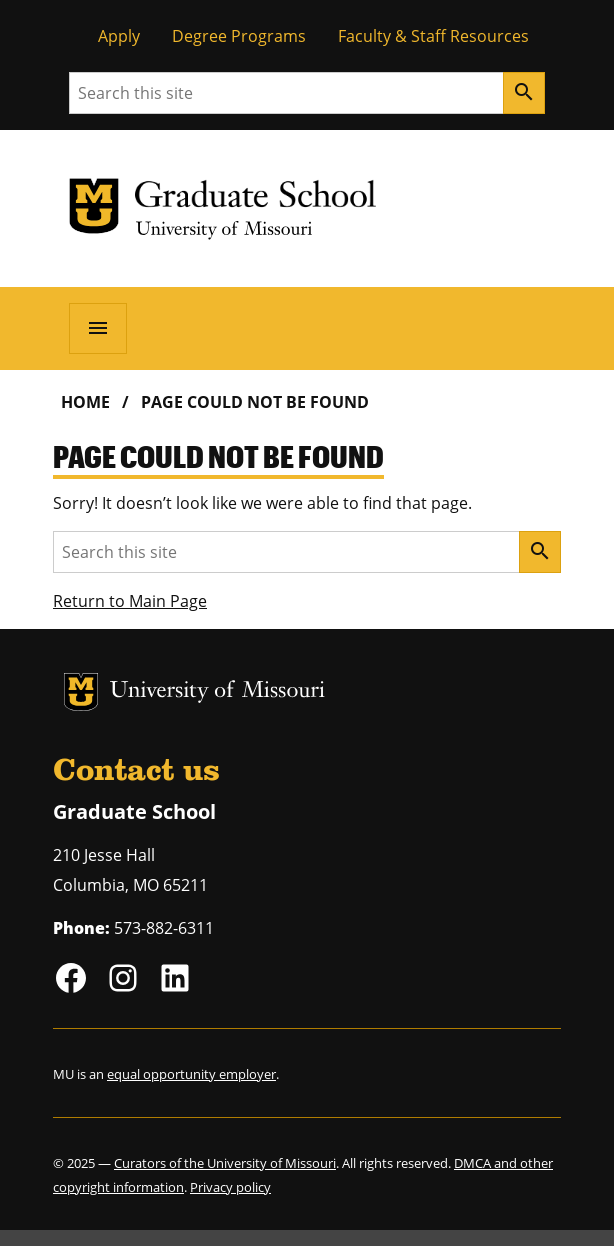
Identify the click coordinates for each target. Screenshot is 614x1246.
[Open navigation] (98, 328)
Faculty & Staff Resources (433, 36)
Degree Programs (239, 36)
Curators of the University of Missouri (225, 1163)
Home (85, 402)
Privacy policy (230, 1187)
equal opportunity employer (191, 1074)
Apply (119, 36)
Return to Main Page (130, 601)
